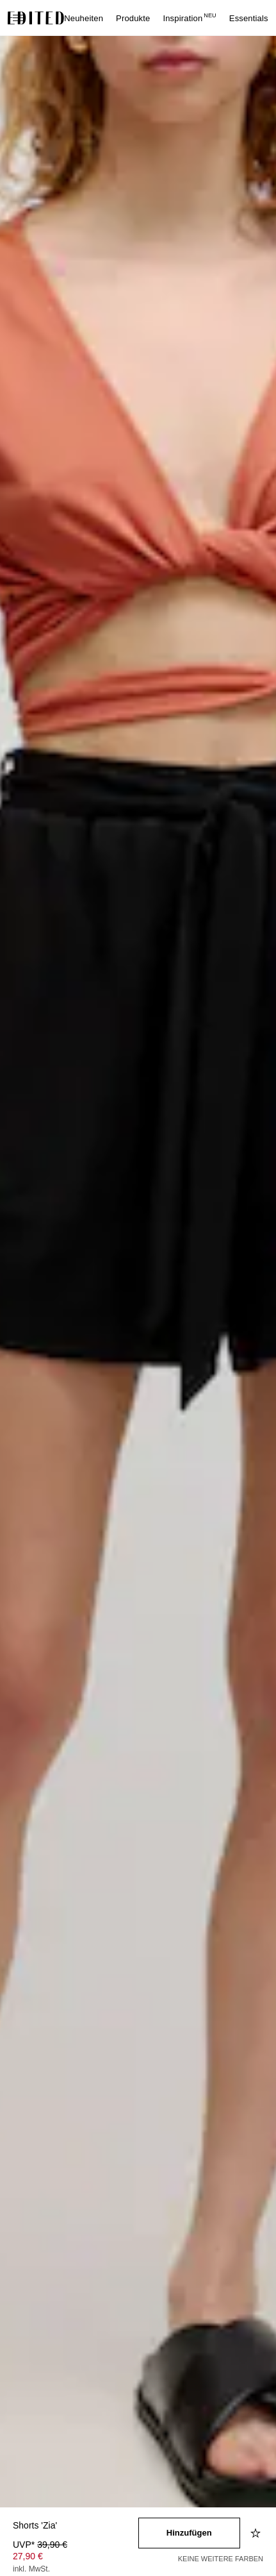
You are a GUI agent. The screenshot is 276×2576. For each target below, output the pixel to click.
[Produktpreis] (75, 2558)
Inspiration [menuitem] (189, 18)
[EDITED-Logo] (36, 18)
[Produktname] (75, 2526)
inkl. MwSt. (31, 2568)
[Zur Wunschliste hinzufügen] (256, 2533)
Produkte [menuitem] (133, 18)
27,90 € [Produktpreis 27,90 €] (28, 2556)
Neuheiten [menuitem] (83, 18)
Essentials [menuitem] (248, 18)
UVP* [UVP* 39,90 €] (40, 2544)
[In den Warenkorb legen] (189, 2533)
